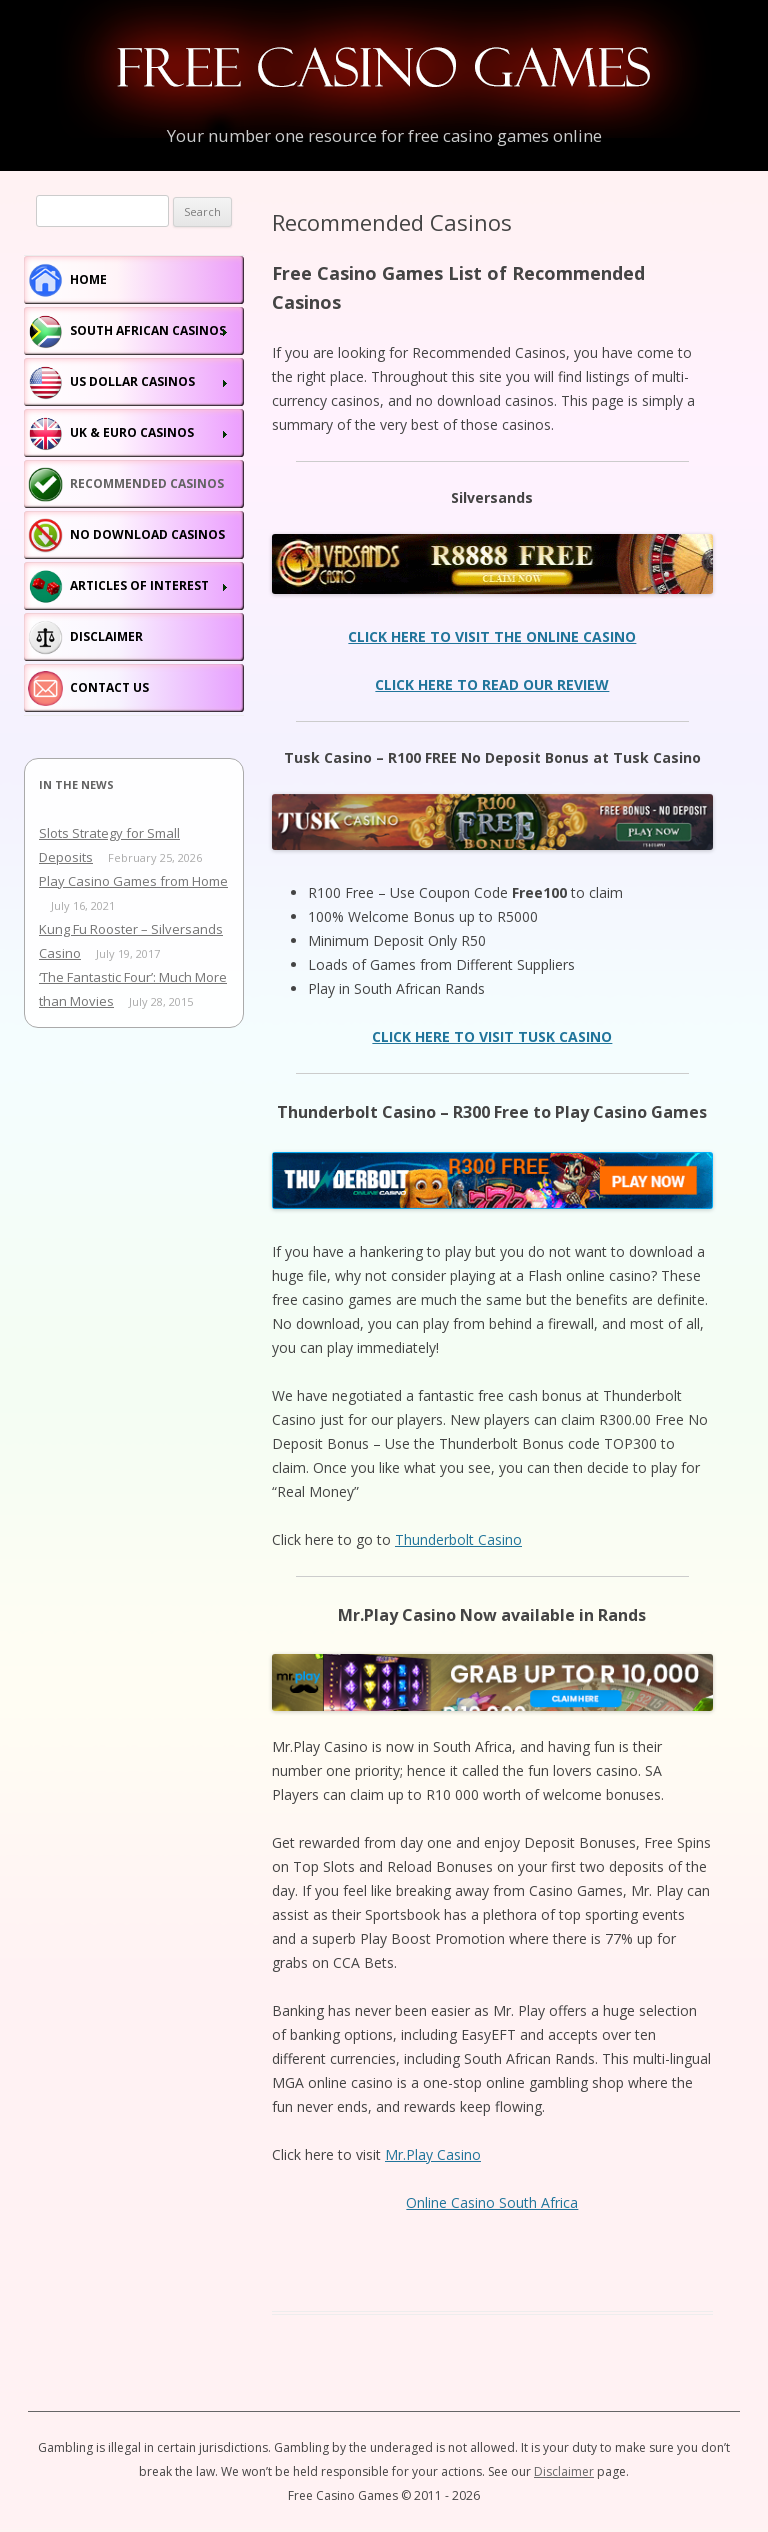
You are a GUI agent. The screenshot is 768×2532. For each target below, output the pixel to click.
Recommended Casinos (147, 483)
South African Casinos (148, 330)
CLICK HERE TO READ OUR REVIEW (492, 684)
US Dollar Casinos (132, 381)
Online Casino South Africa (492, 2202)
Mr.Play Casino (433, 2154)
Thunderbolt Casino (458, 1539)
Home (88, 279)
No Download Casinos (147, 534)
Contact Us (109, 687)
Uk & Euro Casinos (132, 432)
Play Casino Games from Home (133, 881)
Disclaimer (106, 636)
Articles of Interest (139, 585)
